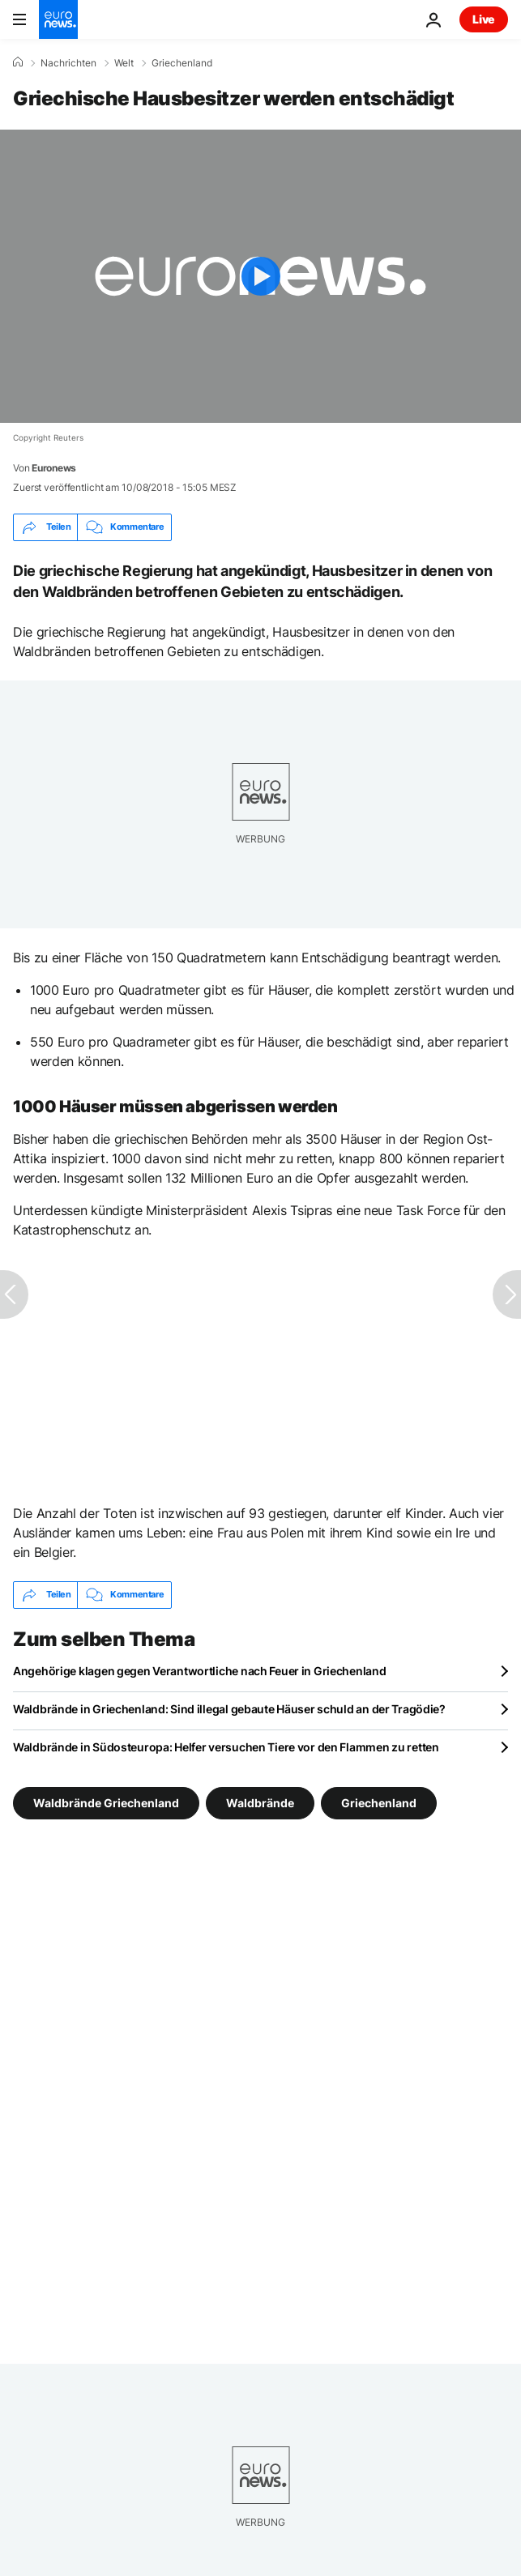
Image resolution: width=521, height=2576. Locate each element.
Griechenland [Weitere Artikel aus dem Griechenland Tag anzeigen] (378, 1802)
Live (483, 19)
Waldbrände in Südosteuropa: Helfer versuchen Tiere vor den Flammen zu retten (226, 1747)
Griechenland (182, 63)
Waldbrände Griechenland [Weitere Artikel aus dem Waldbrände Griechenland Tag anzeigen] (106, 1802)
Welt (124, 63)
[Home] (18, 62)
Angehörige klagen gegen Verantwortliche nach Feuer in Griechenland (199, 1671)
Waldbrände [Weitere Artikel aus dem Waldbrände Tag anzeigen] (260, 1802)
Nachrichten (68, 63)
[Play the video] (260, 276)
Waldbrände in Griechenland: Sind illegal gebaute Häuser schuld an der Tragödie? (229, 1709)
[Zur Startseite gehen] (58, 19)
